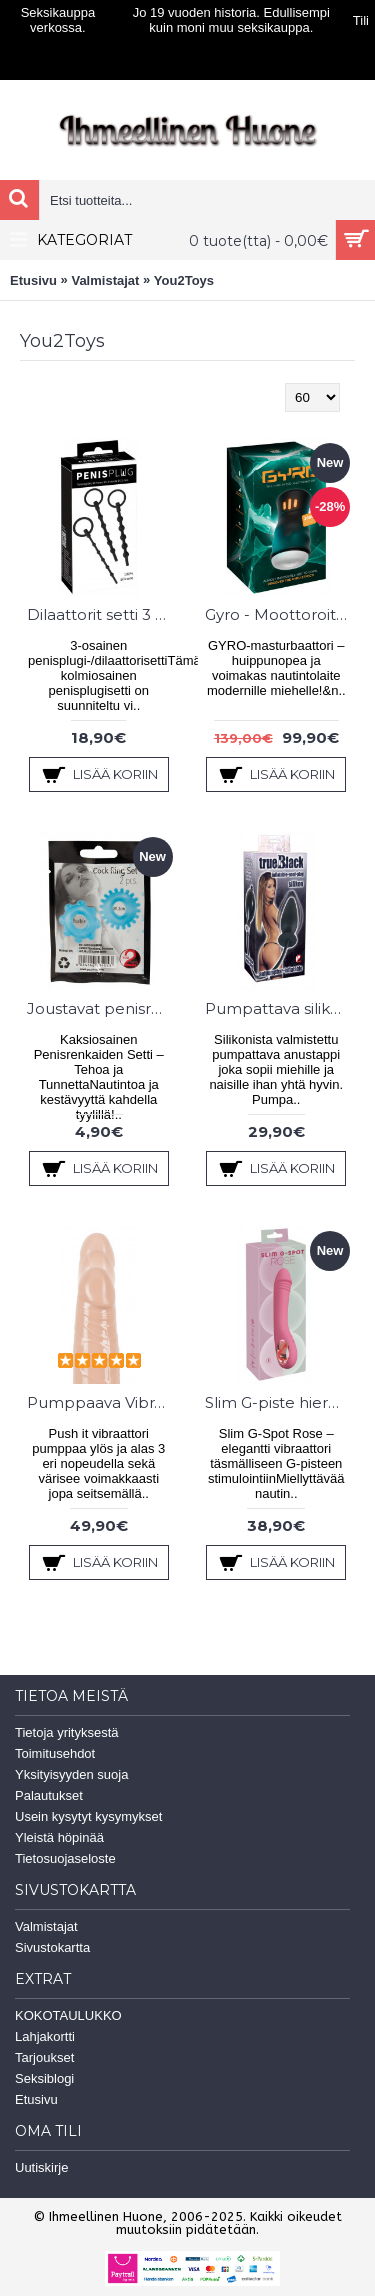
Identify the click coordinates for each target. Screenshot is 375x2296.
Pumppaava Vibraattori (102, 1402)
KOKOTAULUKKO (68, 2015)
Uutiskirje (41, 2167)
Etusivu (33, 280)
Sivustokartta (52, 1947)
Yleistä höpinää (59, 1837)
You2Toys (184, 280)
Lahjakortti (45, 2036)
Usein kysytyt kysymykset (88, 1816)
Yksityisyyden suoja (71, 1774)
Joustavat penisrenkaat (102, 1008)
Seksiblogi (44, 2078)
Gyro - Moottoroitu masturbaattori (280, 614)
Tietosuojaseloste (65, 1858)
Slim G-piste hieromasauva (280, 1402)
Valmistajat (105, 280)
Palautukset (49, 1795)
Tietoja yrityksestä (67, 1732)
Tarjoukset (44, 2057)
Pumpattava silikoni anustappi (280, 1008)
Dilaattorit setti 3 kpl (102, 614)
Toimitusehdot (55, 1753)
